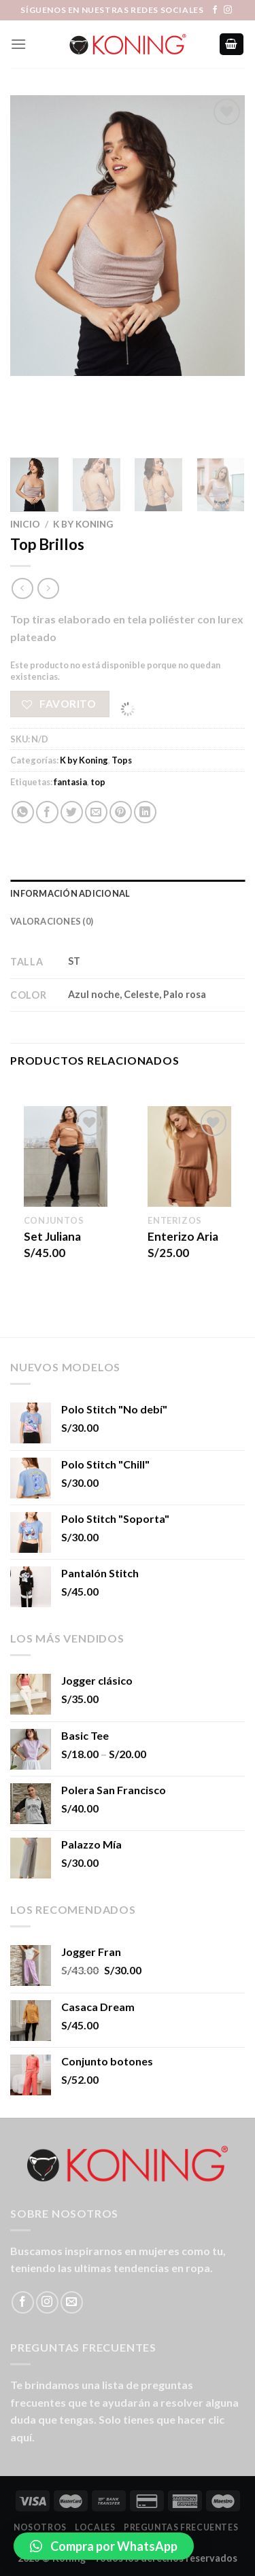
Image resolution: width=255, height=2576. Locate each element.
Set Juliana (52, 1236)
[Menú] (18, 44)
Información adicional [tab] (70, 893)
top (97, 781)
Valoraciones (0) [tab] (51, 921)
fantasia (70, 781)
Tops (122, 760)
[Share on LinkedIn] (145, 812)
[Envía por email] (96, 812)
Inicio (25, 524)
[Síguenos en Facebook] (215, 10)
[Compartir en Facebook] (47, 812)
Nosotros (40, 2527)
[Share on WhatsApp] (23, 812)
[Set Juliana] (65, 1156)
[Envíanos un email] (72, 2302)
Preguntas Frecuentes (181, 2527)
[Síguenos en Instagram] (228, 10)
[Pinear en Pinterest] (120, 812)
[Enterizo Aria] (189, 1156)
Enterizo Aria (183, 1236)
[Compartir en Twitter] (72, 812)
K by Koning (83, 524)
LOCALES (95, 2527)
